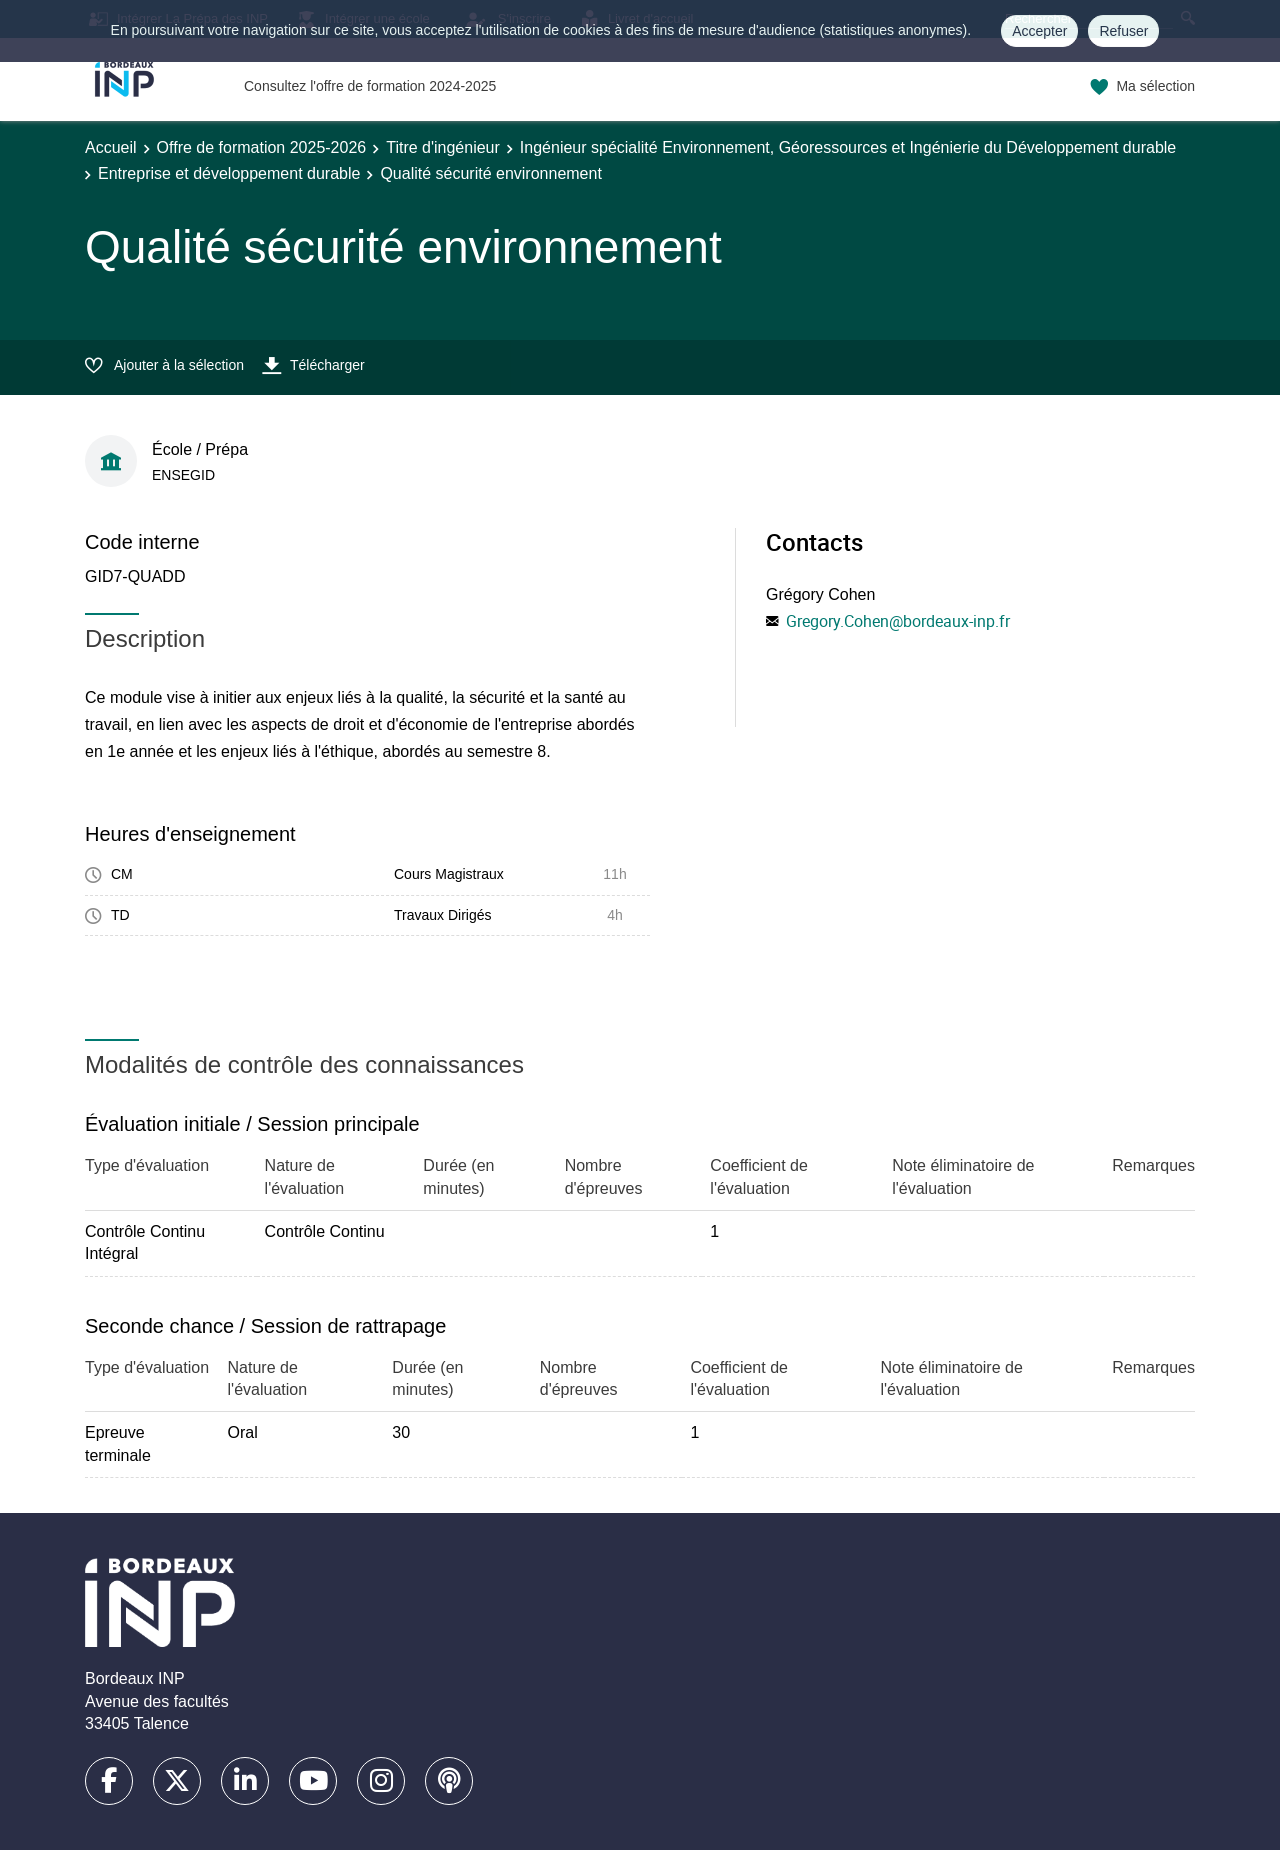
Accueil (111, 147)
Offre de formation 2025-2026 (262, 147)
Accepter (1039, 31)
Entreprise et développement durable (229, 173)
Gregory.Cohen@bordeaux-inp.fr (898, 621)
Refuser (1123, 31)
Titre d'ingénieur (443, 147)
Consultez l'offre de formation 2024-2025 (370, 86)
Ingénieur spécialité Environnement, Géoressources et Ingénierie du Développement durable (848, 147)
